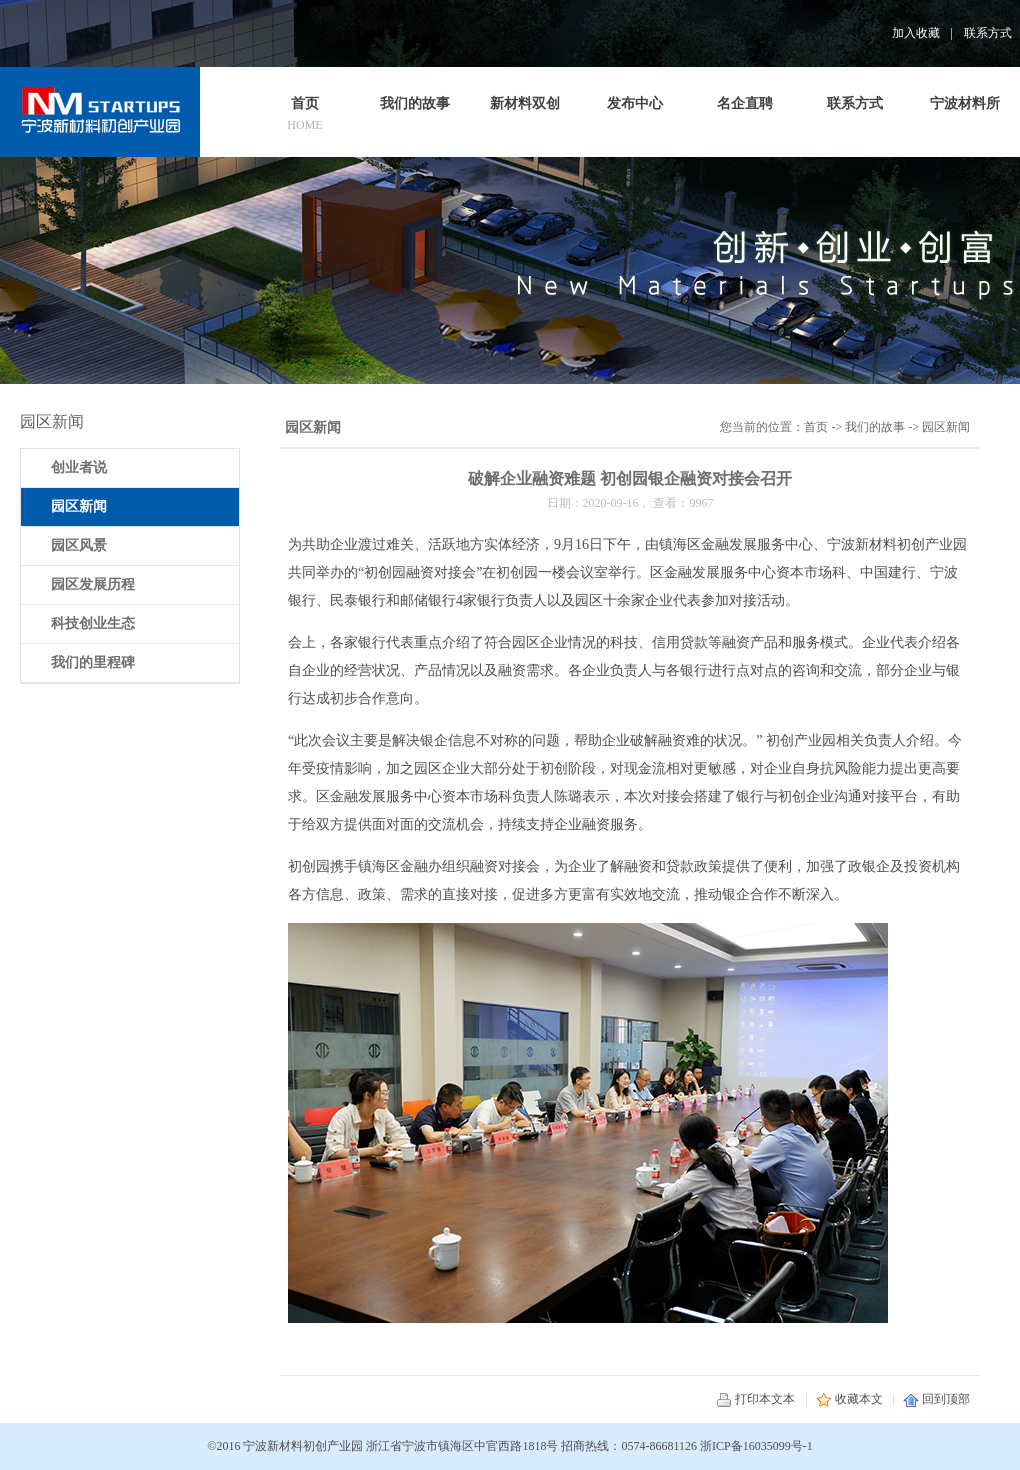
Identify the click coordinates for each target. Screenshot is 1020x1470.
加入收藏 (916, 33)
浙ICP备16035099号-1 (756, 1446)
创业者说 (79, 467)
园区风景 (79, 545)
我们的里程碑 (93, 662)
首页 (816, 427)
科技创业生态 (93, 623)
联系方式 (988, 33)
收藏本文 (849, 1399)
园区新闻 (946, 427)
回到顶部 (936, 1399)
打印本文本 (755, 1399)
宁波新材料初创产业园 (303, 1446)
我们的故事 (875, 427)
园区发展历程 (93, 584)
